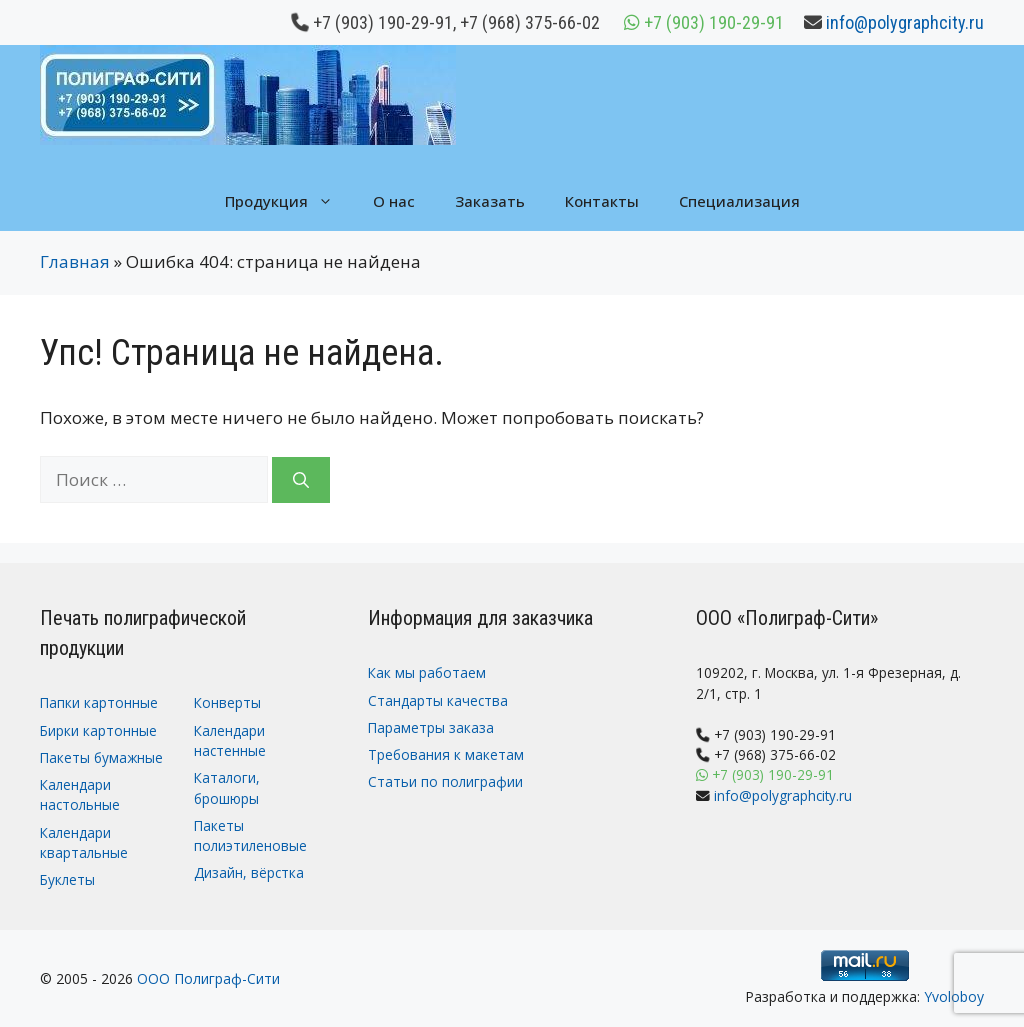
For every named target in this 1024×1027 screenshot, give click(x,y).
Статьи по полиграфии (445, 781)
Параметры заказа (431, 727)
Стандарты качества (438, 700)
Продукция (289, 201)
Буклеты (67, 879)
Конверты (227, 702)
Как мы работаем (427, 672)
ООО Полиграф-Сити (208, 978)
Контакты (602, 201)
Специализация (739, 201)
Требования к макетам (446, 754)
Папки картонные (99, 702)
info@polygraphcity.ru (905, 22)
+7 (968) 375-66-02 (530, 22)
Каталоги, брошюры (227, 787)
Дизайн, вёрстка (249, 872)
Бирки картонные (98, 730)
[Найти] (301, 480)
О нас (394, 201)
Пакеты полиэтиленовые (250, 835)
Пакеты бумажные (101, 757)
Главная (75, 261)
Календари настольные (80, 794)
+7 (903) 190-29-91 (383, 22)
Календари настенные (230, 740)
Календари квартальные (84, 842)
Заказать (490, 201)
